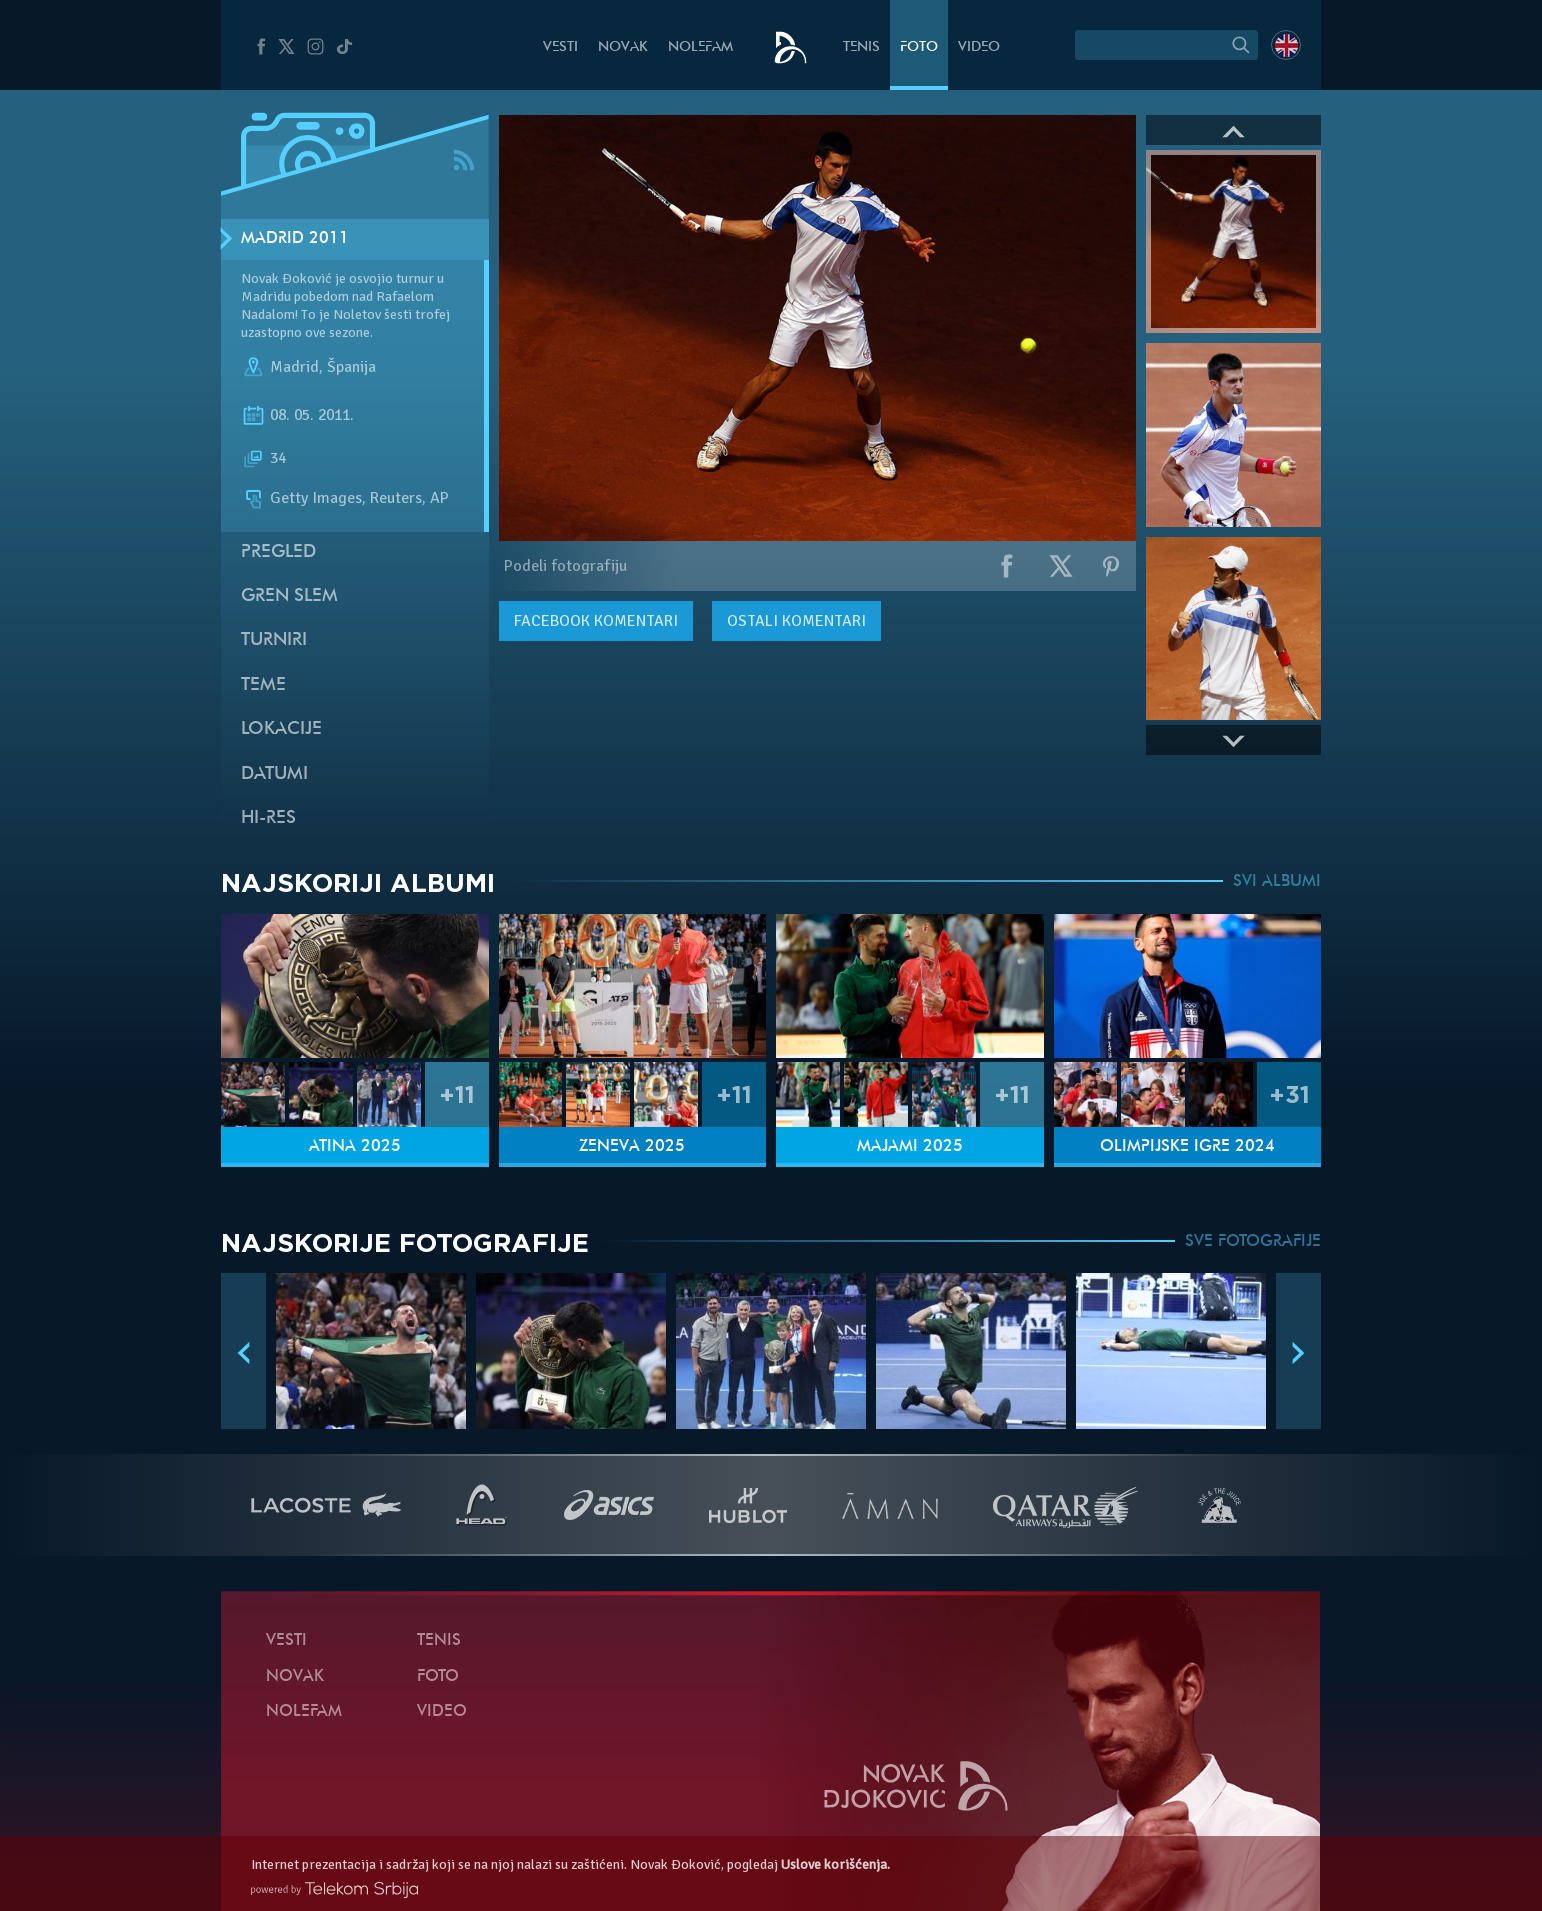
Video (979, 47)
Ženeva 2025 (632, 1147)
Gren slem (289, 596)
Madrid (294, 368)
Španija (351, 368)
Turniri (274, 640)
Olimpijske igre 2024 (1187, 1147)
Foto (919, 47)
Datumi (274, 774)
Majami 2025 (910, 1147)
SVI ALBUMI (1277, 882)
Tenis (861, 47)
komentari (596, 621)
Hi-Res (268, 818)
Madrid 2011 (295, 239)
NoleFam (700, 47)
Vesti (560, 47)
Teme (263, 685)
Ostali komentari (796, 621)
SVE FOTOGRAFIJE (1253, 1242)
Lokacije (281, 729)
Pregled (278, 552)
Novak (623, 47)
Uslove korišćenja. (835, 1864)
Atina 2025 (355, 1147)
